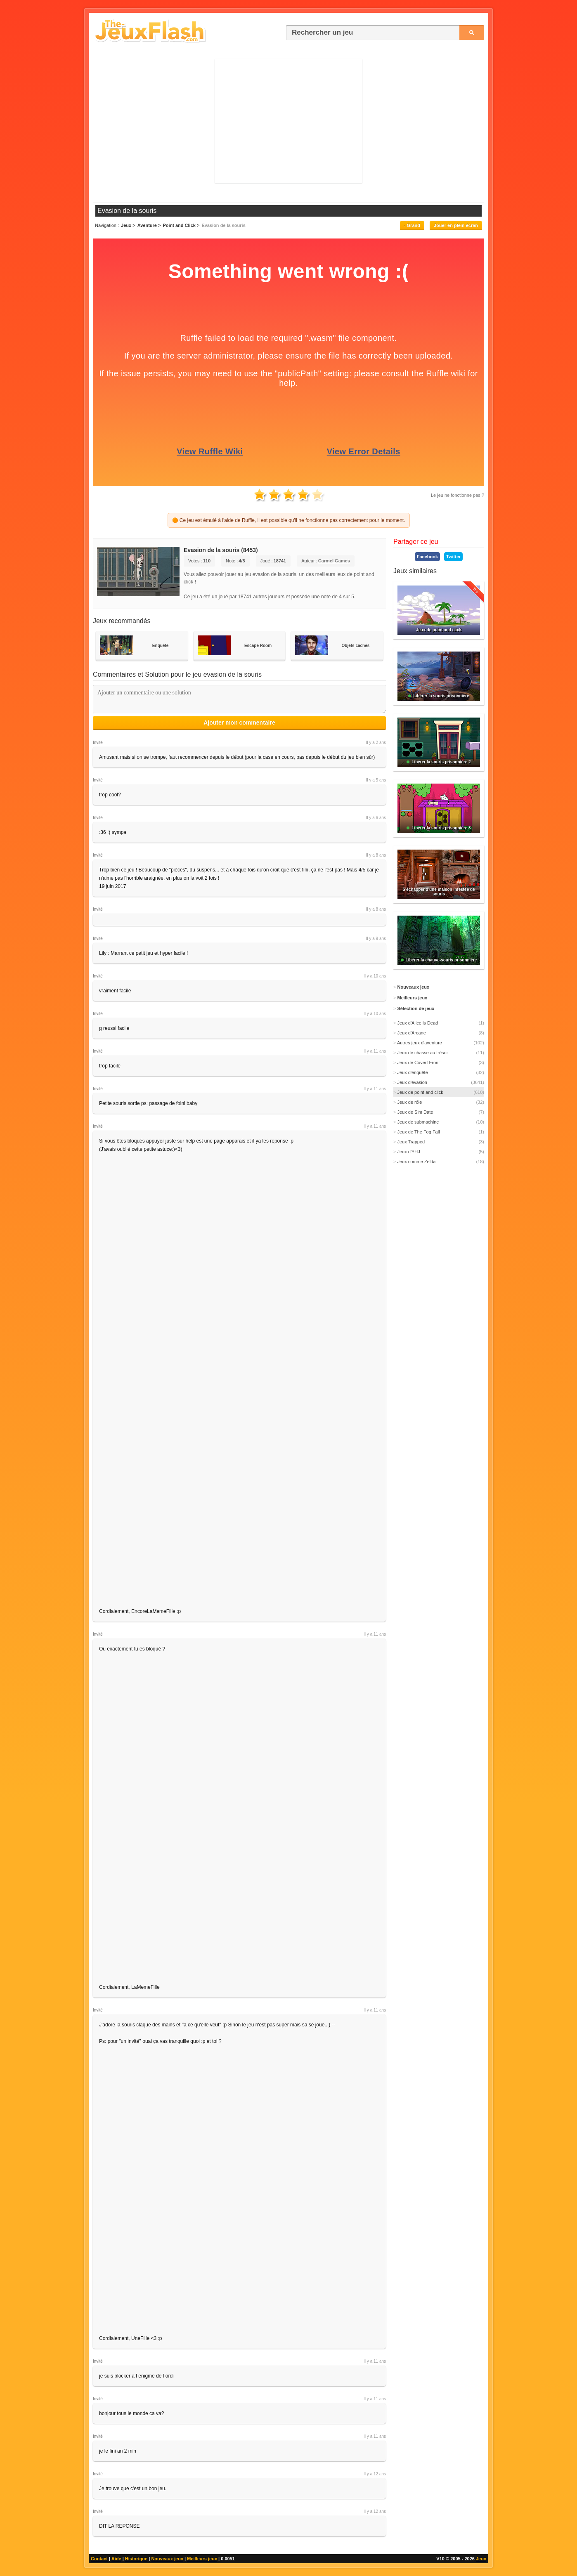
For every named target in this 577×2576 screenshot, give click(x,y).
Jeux (481, 2558)
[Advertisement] (288, 121)
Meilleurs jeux (202, 2558)
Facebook (427, 556)
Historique (136, 2558)
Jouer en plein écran (456, 225)
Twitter (453, 556)
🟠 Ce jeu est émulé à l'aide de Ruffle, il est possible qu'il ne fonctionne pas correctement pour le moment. (288, 520)
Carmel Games (334, 560)
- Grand (412, 225)
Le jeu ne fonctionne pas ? (457, 495)
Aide (116, 2558)
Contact (99, 2558)
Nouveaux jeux (167, 2558)
